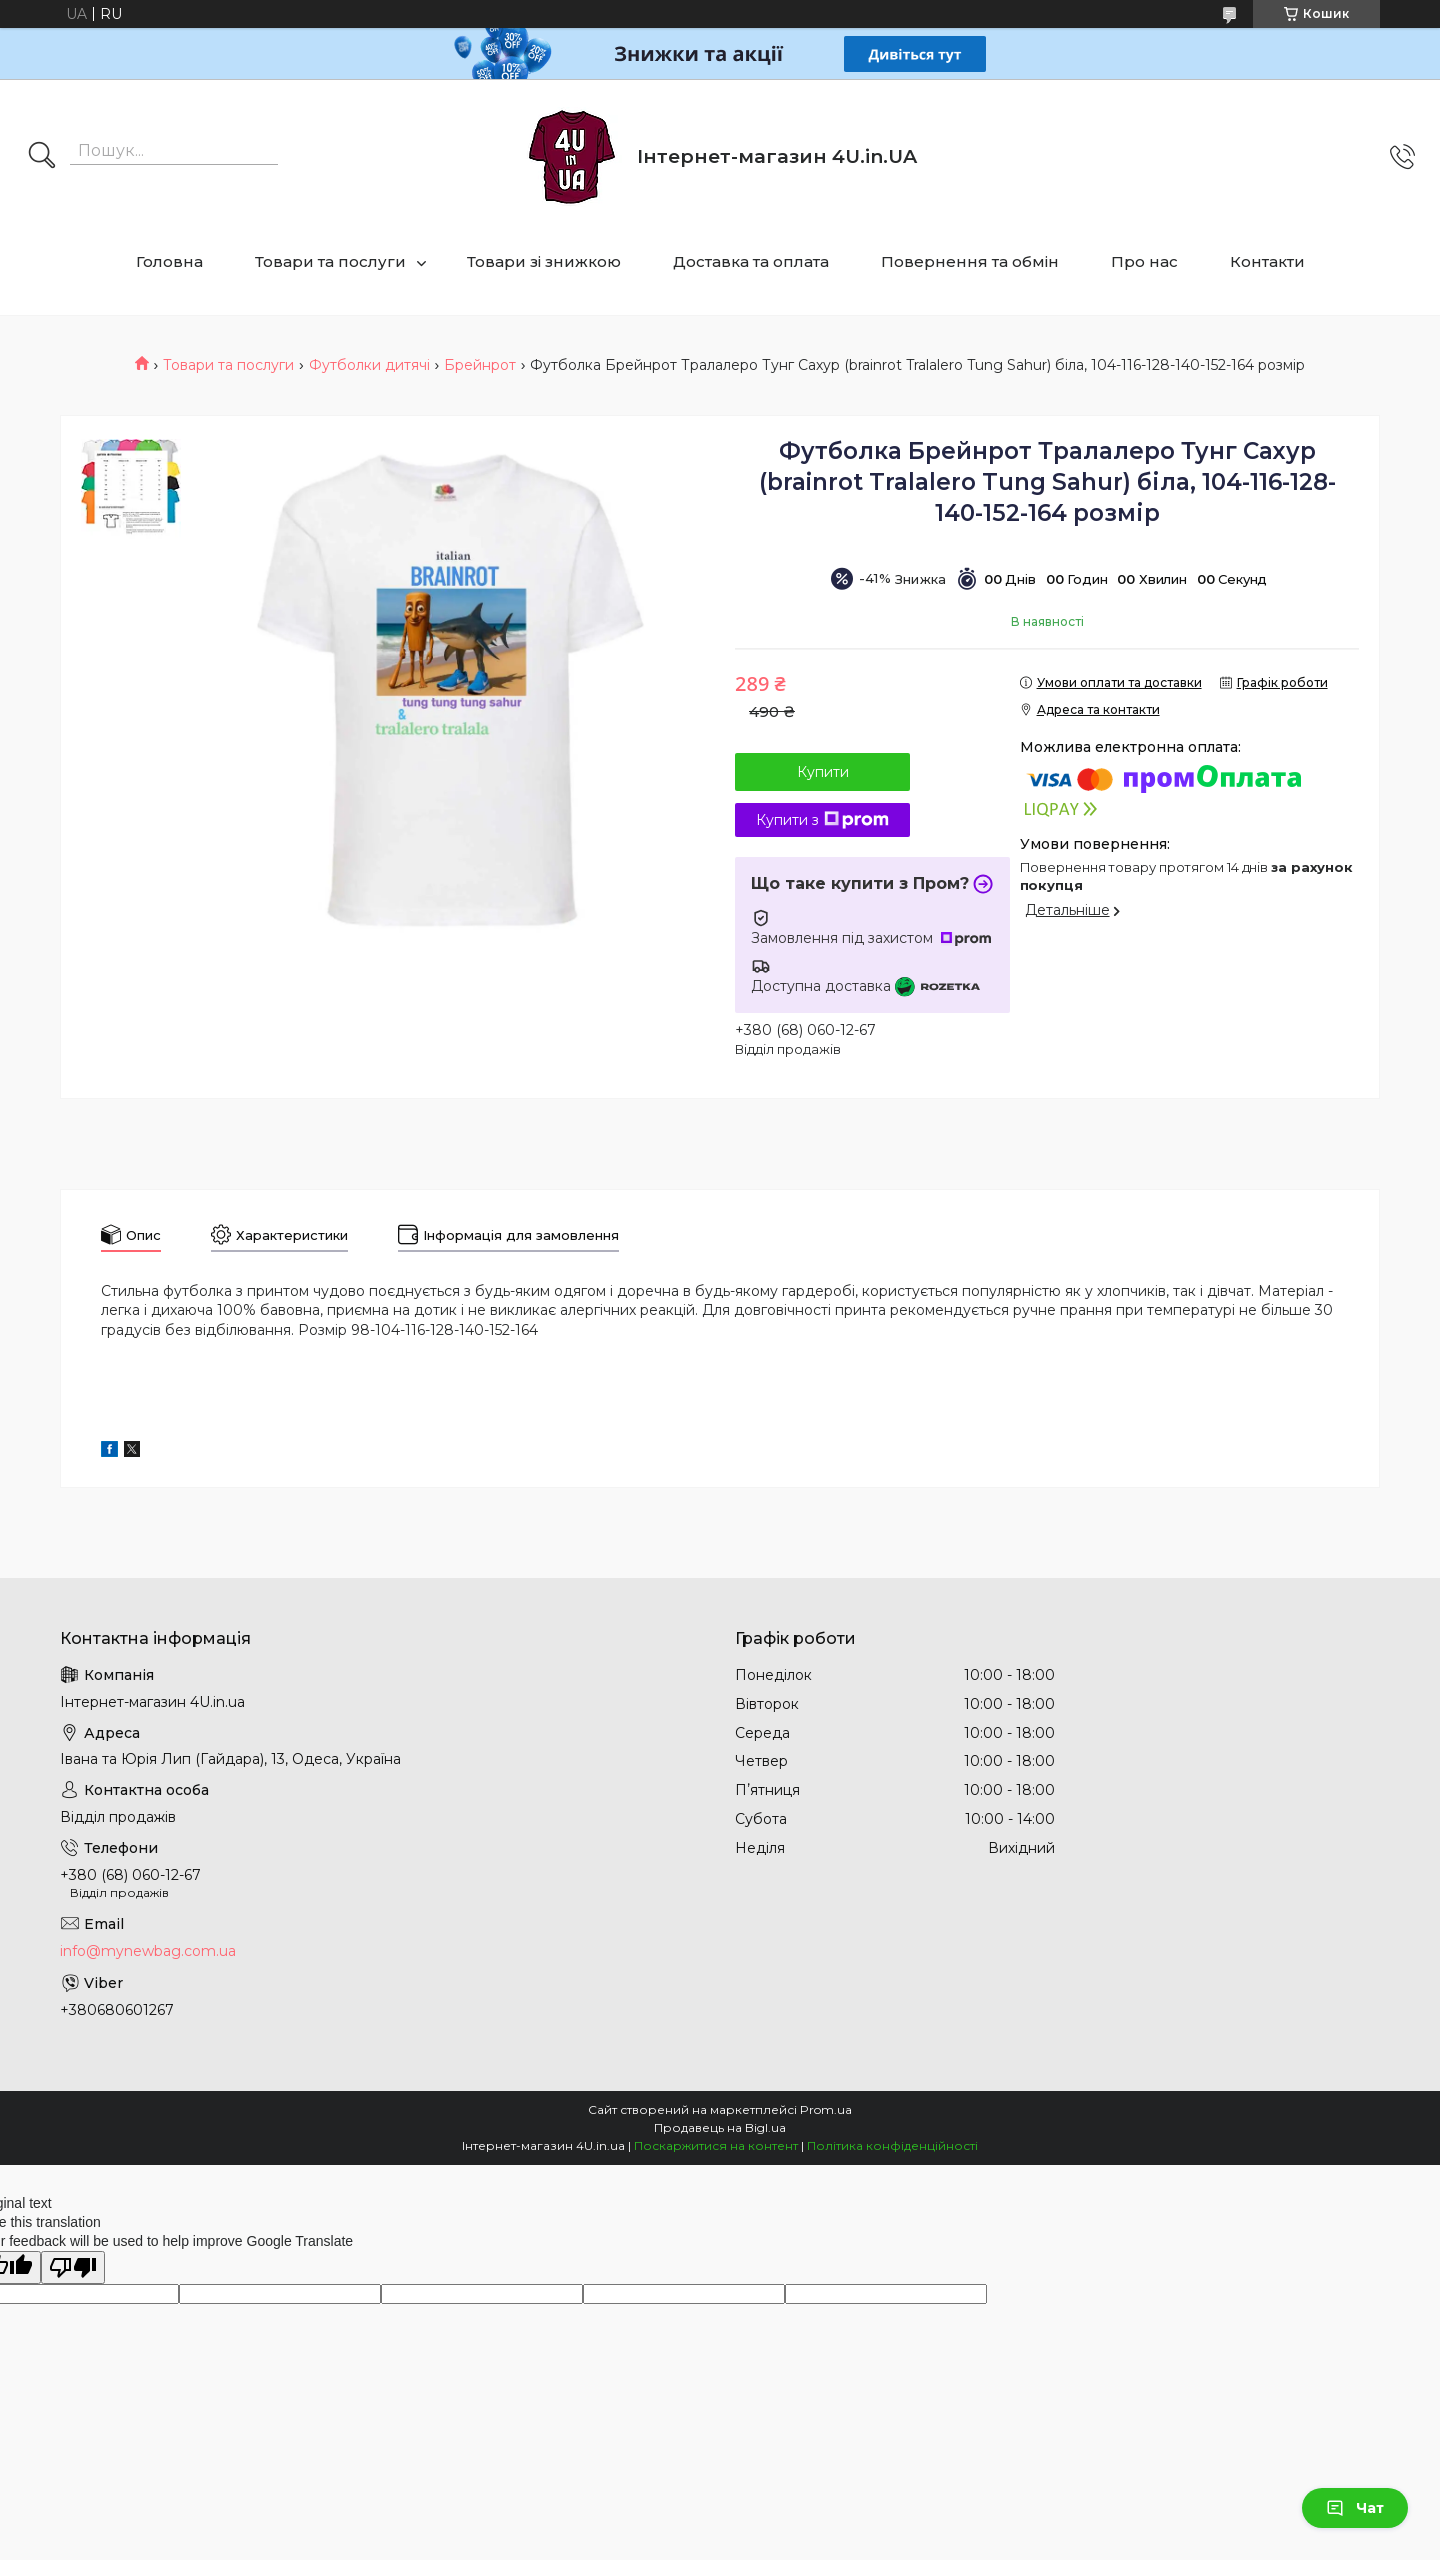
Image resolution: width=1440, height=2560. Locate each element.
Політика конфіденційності (892, 2145)
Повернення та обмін (970, 261)
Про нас (1144, 261)
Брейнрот (480, 365)
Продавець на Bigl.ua (720, 2127)
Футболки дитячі (369, 365)
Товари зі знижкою (544, 261)
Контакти (1267, 261)
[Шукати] (42, 157)
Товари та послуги (330, 261)
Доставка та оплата (751, 261)
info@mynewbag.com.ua (148, 1951)
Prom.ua (826, 2109)
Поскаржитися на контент (716, 2145)
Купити (823, 772)
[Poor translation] (73, 2267)
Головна (169, 261)
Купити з (822, 820)
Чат (1355, 2508)
